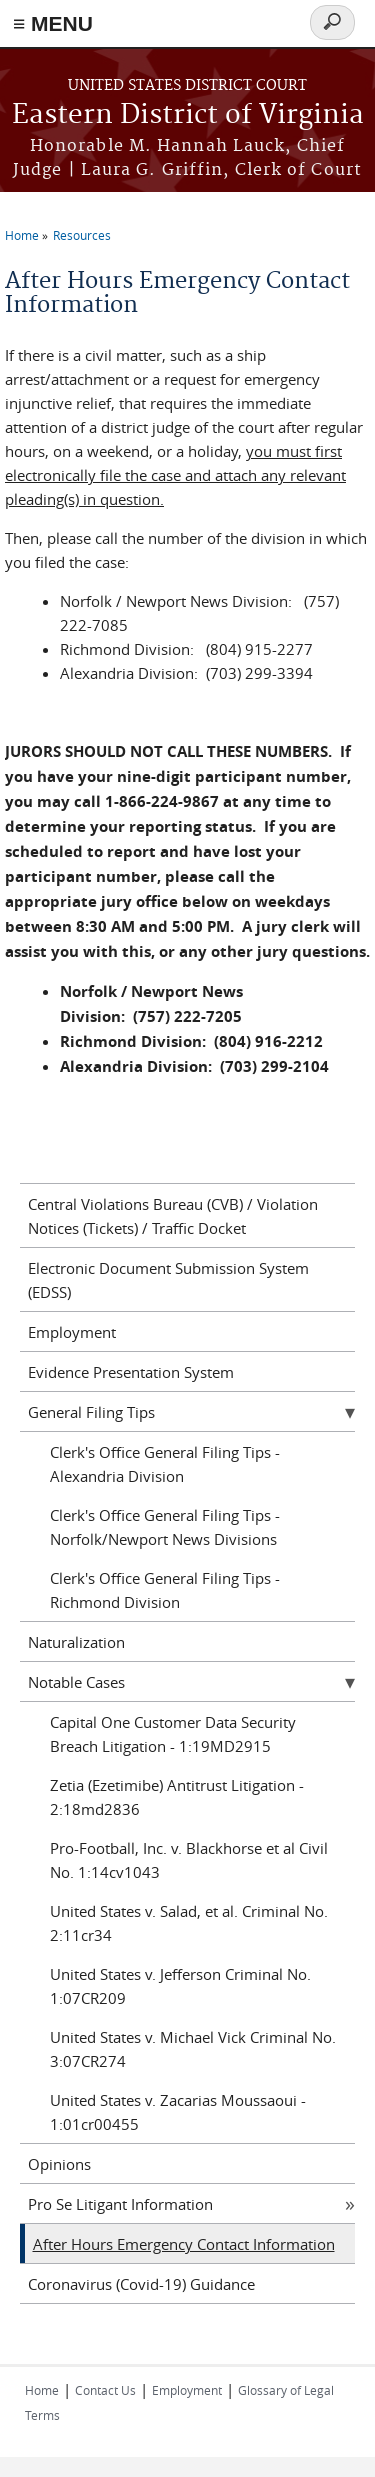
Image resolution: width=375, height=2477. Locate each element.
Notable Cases (76, 1682)
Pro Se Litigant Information (120, 2204)
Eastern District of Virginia (188, 115)
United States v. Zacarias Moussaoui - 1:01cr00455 (178, 2112)
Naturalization (76, 1642)
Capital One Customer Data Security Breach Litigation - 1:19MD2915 (173, 1734)
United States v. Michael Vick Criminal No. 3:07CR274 (193, 2049)
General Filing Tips (91, 1412)
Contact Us (105, 2390)
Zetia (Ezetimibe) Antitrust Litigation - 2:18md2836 (177, 1797)
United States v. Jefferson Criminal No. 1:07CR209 (180, 1986)
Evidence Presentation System (131, 1372)
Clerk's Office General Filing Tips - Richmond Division (165, 1590)
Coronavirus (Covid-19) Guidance (141, 2284)
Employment (72, 1332)
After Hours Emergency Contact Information (184, 2244)
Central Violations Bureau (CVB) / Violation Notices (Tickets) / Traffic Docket (173, 1216)
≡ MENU (53, 23)
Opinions (59, 2164)
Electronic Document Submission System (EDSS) (168, 1280)
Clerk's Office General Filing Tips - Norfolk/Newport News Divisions (165, 1527)
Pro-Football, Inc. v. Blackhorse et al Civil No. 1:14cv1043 (189, 1860)
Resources (82, 235)
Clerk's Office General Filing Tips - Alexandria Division (165, 1464)
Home (22, 235)
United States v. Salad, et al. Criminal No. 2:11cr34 (189, 1923)
